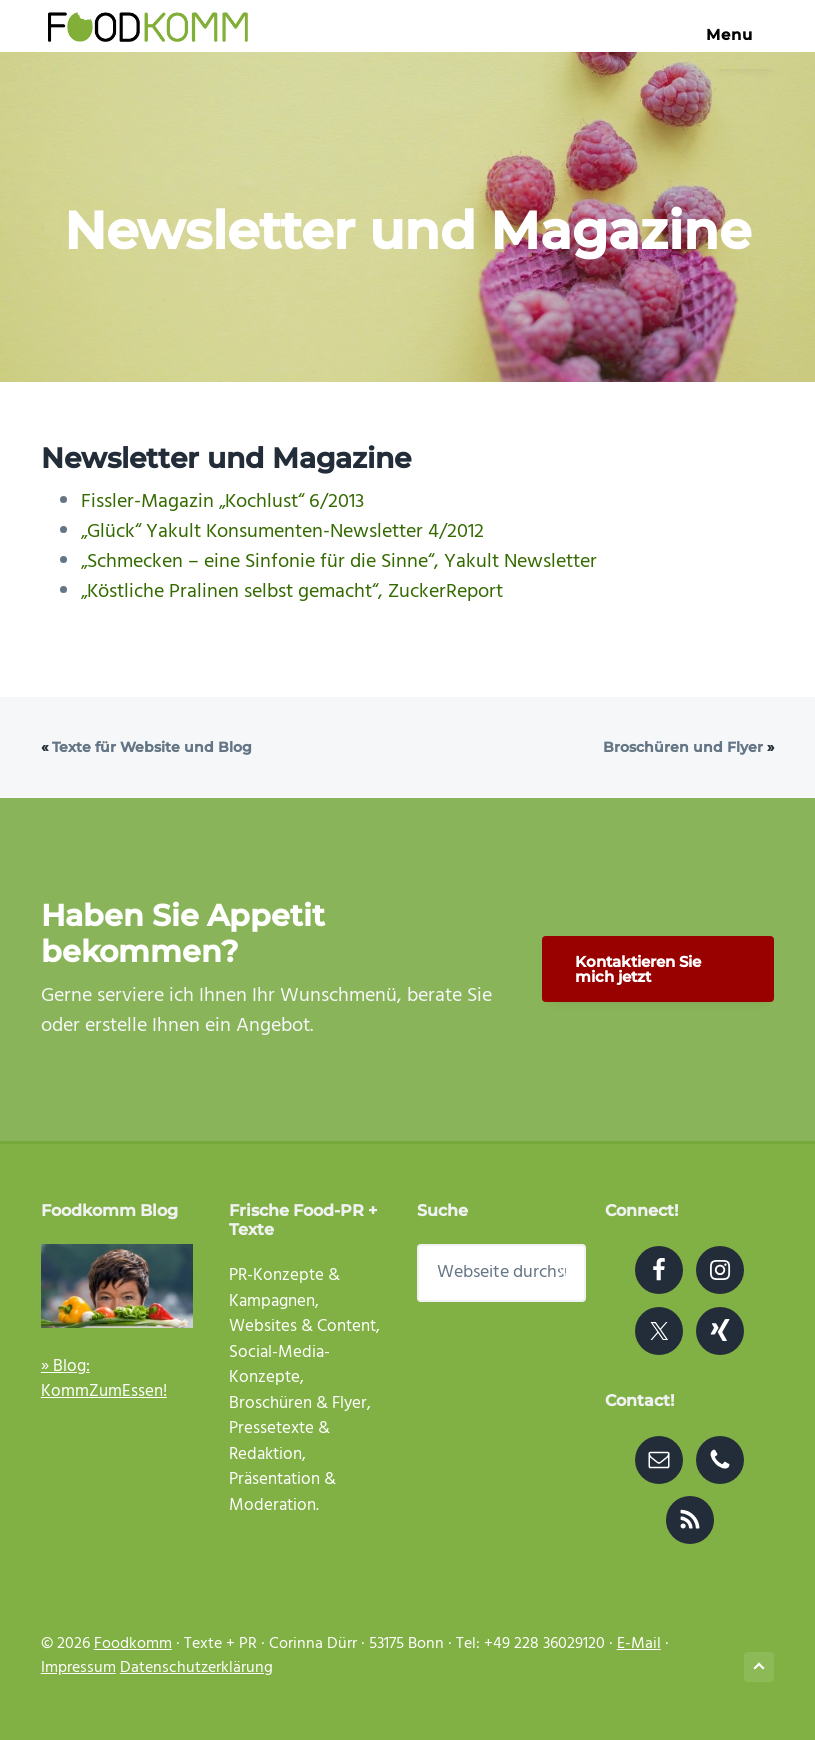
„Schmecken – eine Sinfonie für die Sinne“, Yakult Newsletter (339, 562)
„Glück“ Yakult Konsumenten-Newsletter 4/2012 (282, 532)
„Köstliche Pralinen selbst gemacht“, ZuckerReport (292, 592)
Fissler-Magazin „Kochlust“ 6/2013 (222, 502)
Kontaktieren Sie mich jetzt (638, 969)
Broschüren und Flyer (683, 747)
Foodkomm (133, 1644)
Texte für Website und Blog (152, 747)
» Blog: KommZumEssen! (104, 1379)
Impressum (78, 1668)
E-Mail (639, 1644)
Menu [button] (737, 34)
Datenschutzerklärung (196, 1668)
